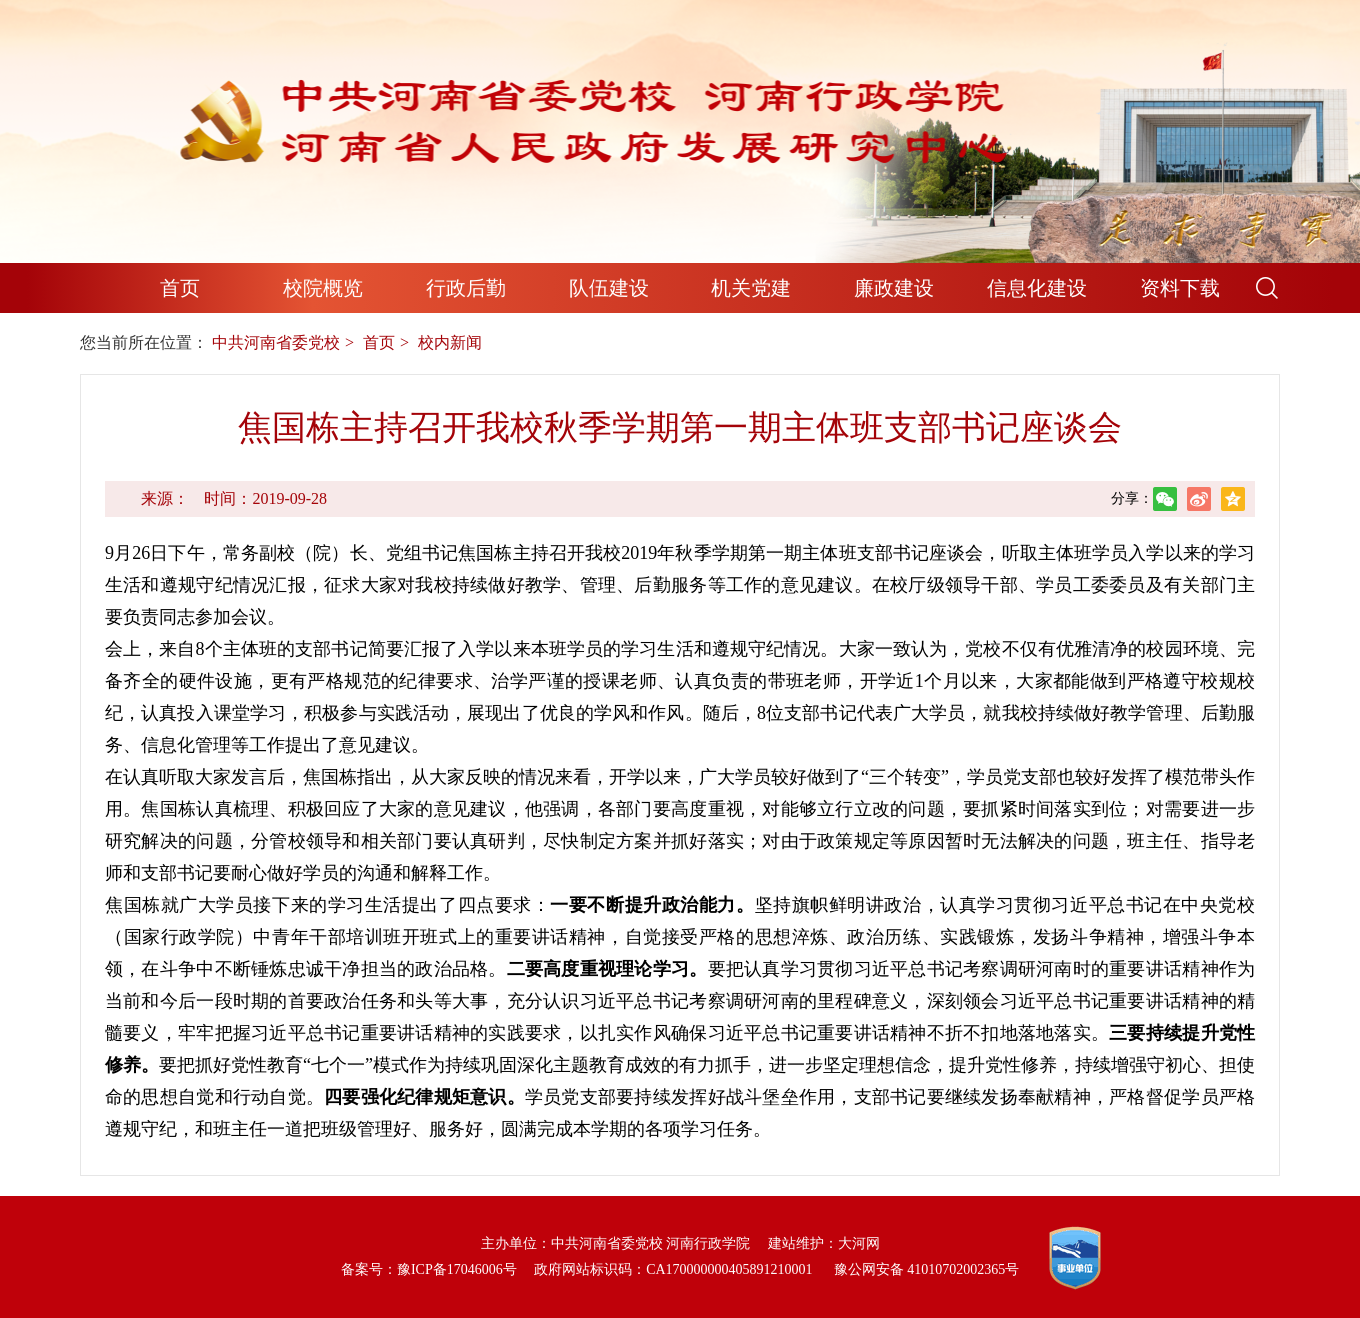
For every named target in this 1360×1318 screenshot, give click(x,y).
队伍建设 (609, 288)
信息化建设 (1037, 288)
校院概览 (323, 288)
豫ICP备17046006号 (457, 1269)
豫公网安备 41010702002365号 (927, 1269)
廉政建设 (894, 288)
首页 (180, 288)
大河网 (859, 1243)
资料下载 (1180, 288)
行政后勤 (466, 288)
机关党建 (751, 288)
